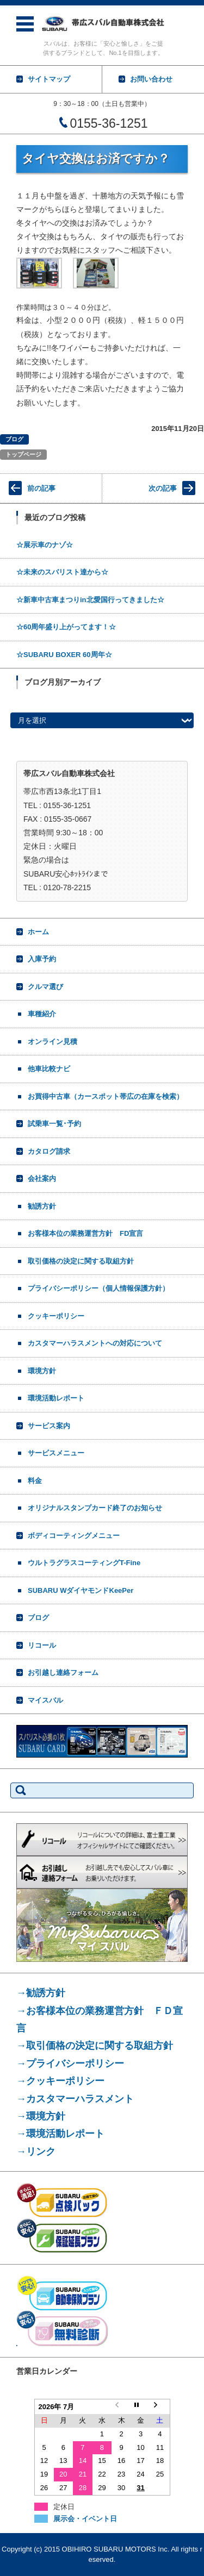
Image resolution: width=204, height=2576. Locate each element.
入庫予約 (42, 959)
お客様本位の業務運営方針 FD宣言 (85, 1233)
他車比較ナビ (49, 1069)
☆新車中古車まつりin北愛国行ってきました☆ (90, 600)
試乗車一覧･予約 (54, 1124)
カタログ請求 (49, 1151)
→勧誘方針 (40, 1992)
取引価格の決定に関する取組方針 (81, 1261)
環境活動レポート (56, 1398)
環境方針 (42, 1371)
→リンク (35, 2151)
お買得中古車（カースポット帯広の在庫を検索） (105, 1096)
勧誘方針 (42, 1206)
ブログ (14, 439)
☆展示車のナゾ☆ (44, 545)
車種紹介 (42, 1014)
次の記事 (163, 488)
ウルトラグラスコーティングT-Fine (84, 1563)
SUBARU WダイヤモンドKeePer (80, 1590)
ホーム (38, 932)
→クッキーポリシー (60, 2080)
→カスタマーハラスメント (75, 2098)
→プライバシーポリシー (70, 2063)
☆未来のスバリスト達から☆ (62, 572)
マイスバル (45, 1700)
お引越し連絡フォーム (63, 1672)
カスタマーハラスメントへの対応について (95, 1343)
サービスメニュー (56, 1453)
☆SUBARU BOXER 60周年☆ (64, 655)
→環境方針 (40, 2116)
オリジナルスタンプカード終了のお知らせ (95, 1508)
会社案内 (42, 1178)
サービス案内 (49, 1426)
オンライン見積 (52, 1041)
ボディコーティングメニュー (74, 1535)
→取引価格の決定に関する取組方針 (94, 2045)
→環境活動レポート (60, 2133)
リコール (42, 1645)
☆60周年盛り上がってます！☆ (66, 627)
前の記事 (41, 488)
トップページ (23, 454)
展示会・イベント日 (85, 2519)
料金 (35, 1481)
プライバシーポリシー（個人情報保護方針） (98, 1288)
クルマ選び (45, 987)
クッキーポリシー (56, 1316)
